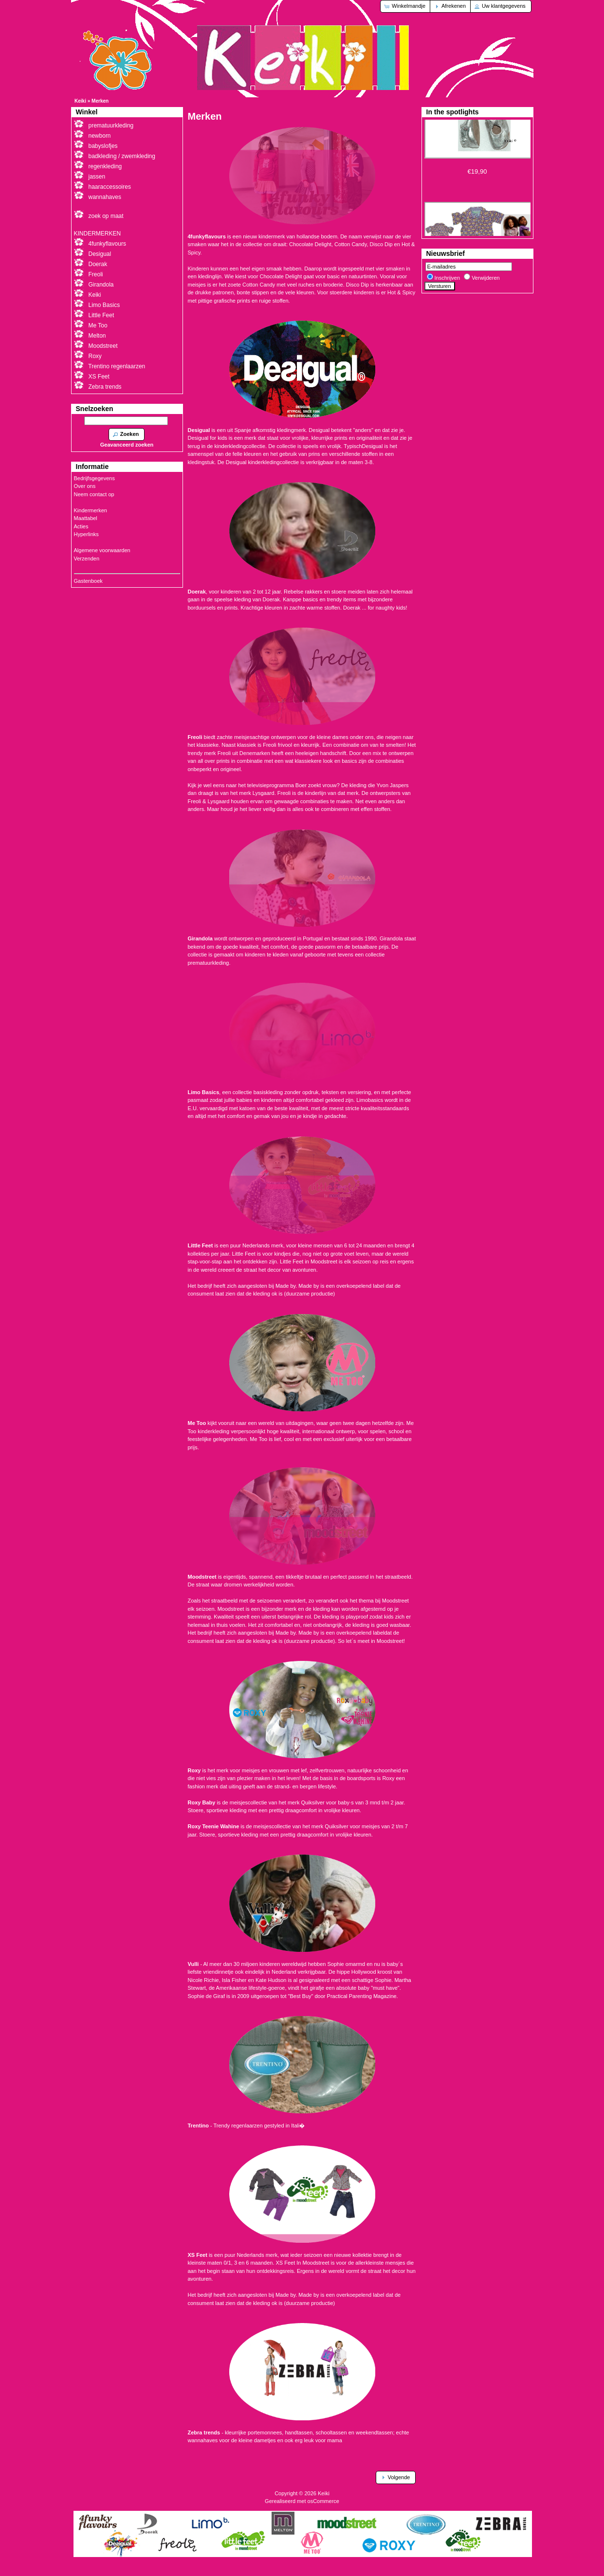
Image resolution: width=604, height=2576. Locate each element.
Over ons (85, 486)
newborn (100, 135)
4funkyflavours (107, 243)
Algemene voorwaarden (102, 550)
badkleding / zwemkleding (122, 156)
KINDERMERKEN (97, 233)
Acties (81, 526)
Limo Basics (104, 305)
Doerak (98, 264)
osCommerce (323, 2501)
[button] (405, 6)
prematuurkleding (111, 125)
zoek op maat (106, 216)
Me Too (98, 325)
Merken (100, 101)
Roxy (95, 356)
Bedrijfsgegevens (94, 478)
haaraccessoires (110, 186)
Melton (97, 335)
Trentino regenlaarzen (116, 366)
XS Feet (99, 376)
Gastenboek (88, 581)
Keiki (80, 101)
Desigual (100, 254)
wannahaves (105, 197)
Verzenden (87, 558)
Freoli (96, 274)
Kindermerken (90, 510)
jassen (97, 176)
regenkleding (105, 166)
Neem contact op (94, 494)
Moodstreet (103, 345)
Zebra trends (105, 386)
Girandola (101, 284)
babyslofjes (103, 146)
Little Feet (101, 315)
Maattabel (85, 518)
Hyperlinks (86, 534)
